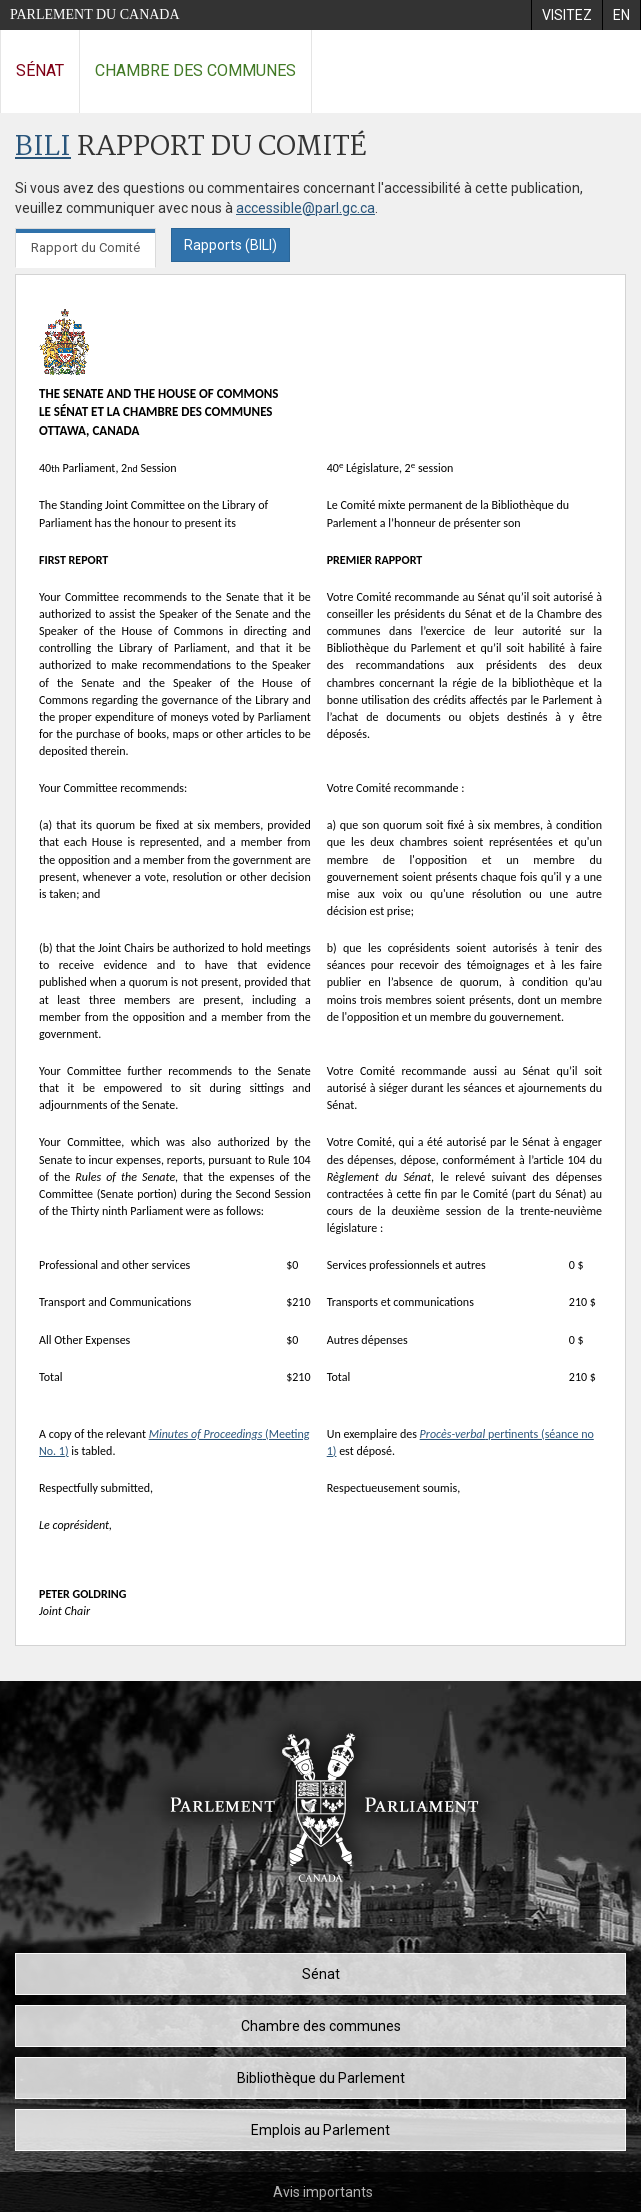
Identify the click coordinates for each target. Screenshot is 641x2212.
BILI (43, 147)
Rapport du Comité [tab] (85, 247)
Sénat (40, 70)
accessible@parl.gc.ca (305, 208)
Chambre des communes (195, 70)
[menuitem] (566, 15)
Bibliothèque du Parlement (321, 2078)
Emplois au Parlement (320, 2130)
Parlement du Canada (95, 14)
